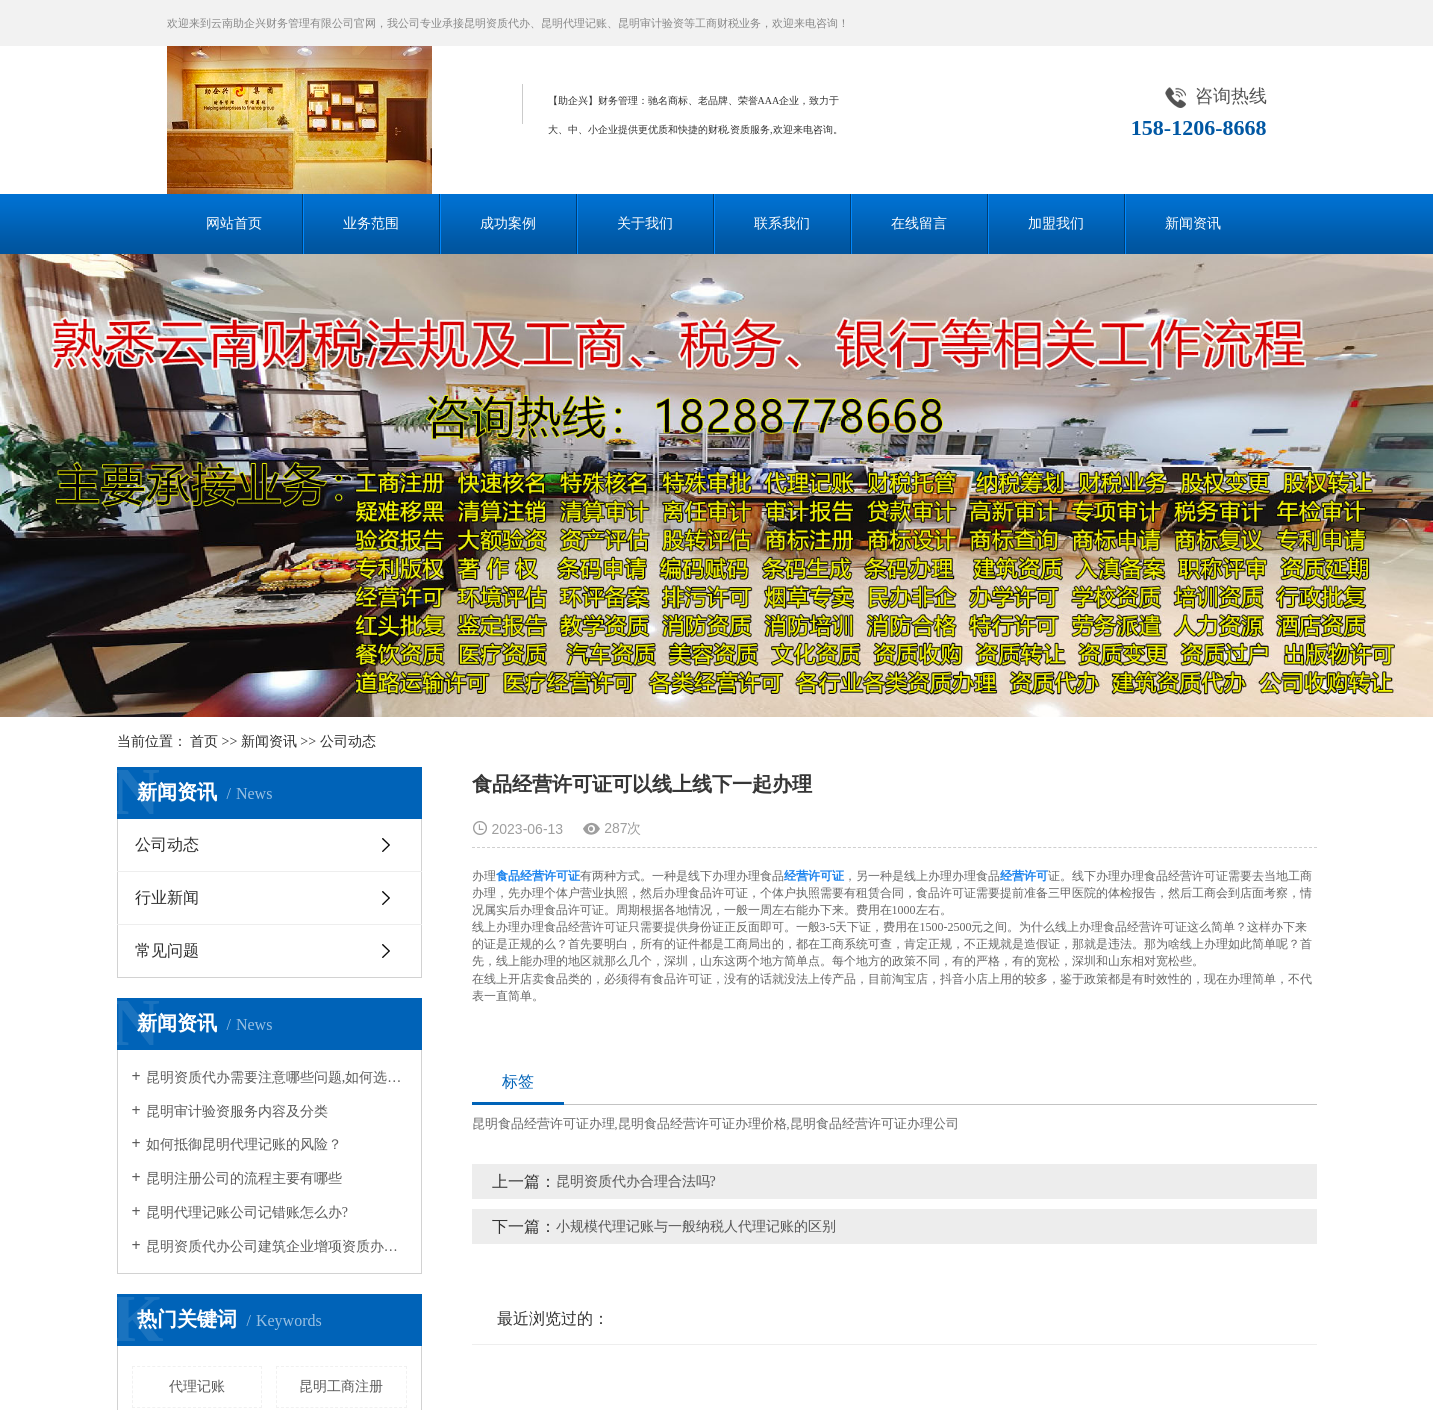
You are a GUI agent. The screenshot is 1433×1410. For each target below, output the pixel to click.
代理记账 (197, 1386)
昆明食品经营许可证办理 (543, 1123)
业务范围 (371, 223)
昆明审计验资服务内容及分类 (237, 1111)
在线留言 (919, 223)
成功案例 (508, 223)
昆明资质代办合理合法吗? (636, 1181)
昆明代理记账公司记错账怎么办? (247, 1212)
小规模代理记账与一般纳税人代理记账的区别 (696, 1226)
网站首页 (234, 223)
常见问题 (167, 950)
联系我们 (782, 223)
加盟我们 (1056, 223)
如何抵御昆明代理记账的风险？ (244, 1144)
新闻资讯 (1193, 223)
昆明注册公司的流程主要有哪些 (244, 1178)
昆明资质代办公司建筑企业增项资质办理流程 (276, 1246)
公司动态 (348, 741)
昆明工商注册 (341, 1386)
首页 (204, 741)
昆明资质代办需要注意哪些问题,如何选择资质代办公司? (276, 1077)
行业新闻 (167, 897)
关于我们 (645, 223)
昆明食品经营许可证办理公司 (874, 1123)
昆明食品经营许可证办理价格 (702, 1123)
